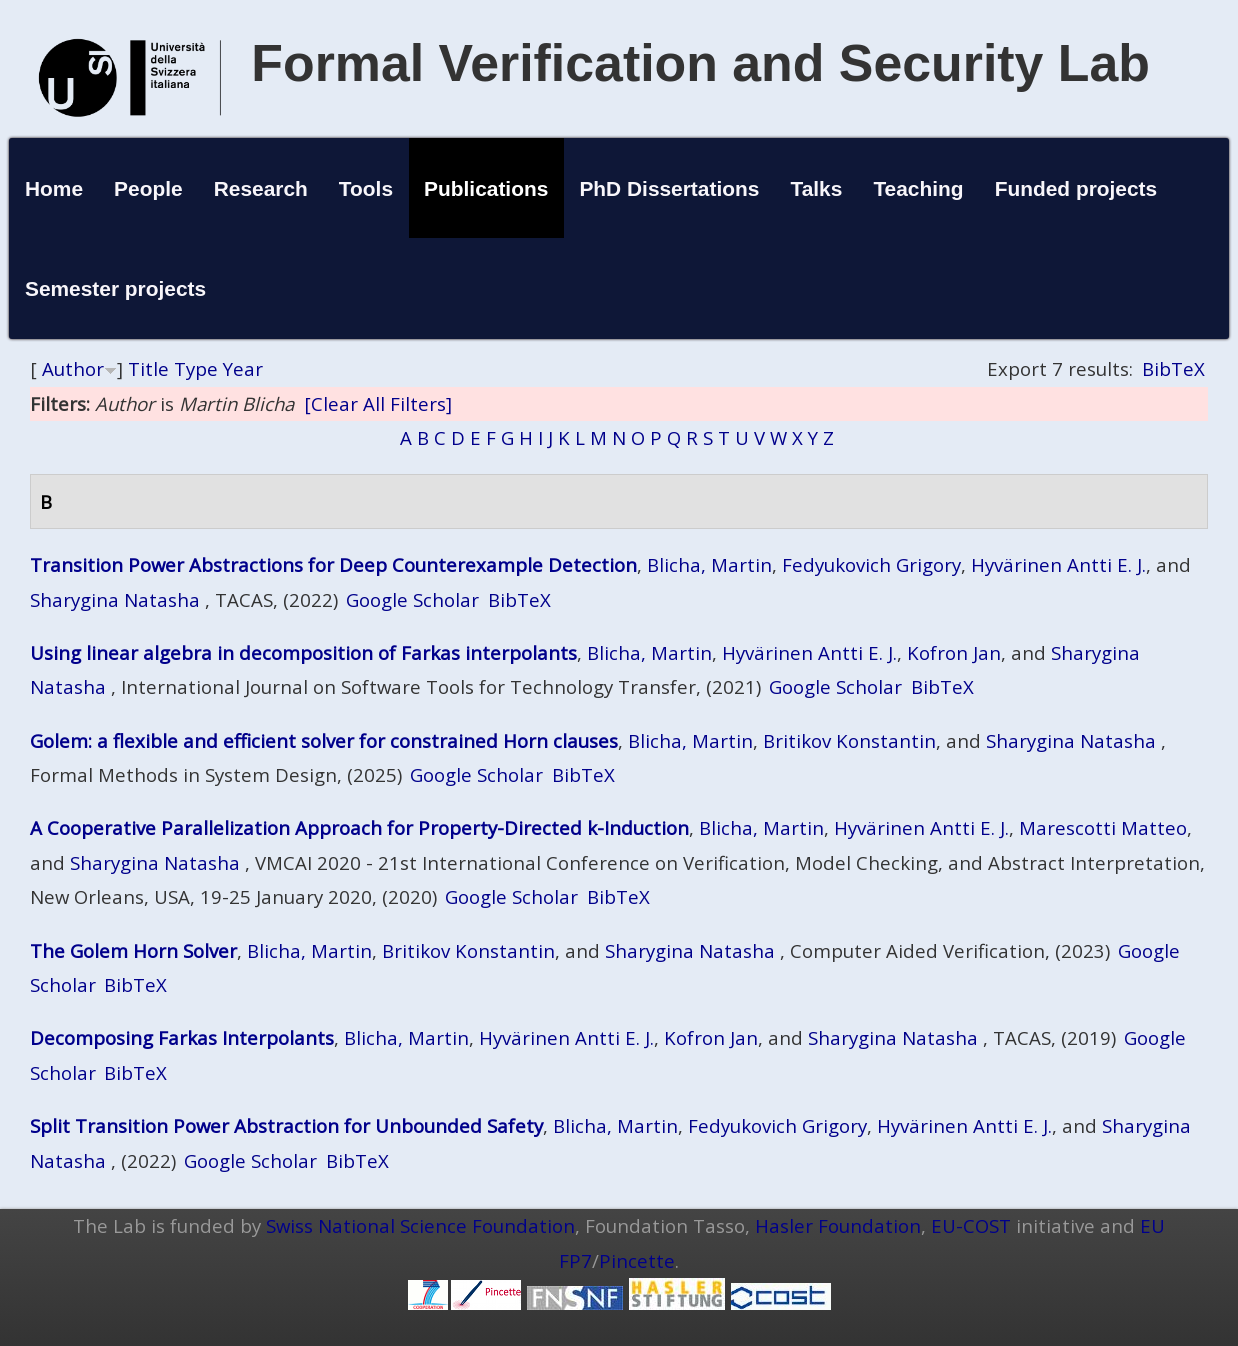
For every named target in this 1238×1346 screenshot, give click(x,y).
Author (73, 368)
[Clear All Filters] (378, 403)
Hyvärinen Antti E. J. (1058, 564)
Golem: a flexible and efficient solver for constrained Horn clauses (324, 740)
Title (148, 368)
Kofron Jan (954, 652)
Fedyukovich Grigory (871, 564)
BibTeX (1173, 368)
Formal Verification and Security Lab (700, 63)
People (148, 188)
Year (243, 368)
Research (261, 188)
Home (54, 188)
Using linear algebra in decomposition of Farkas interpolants (303, 652)
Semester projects (115, 288)
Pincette (637, 1260)
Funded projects (1076, 188)
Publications (486, 188)
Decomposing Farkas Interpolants (182, 1037)
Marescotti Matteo (1103, 827)
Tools (366, 188)
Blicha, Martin (709, 564)
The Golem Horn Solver (133, 950)
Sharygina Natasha (115, 599)
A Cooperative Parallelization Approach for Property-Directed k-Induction (359, 827)
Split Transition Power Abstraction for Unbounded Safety (286, 1125)
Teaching (918, 188)
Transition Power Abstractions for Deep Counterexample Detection (333, 564)
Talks (816, 188)
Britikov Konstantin (849, 740)
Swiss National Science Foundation (420, 1225)
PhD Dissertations (669, 188)
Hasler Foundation (838, 1225)
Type (196, 368)
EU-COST (971, 1225)
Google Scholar (412, 599)
